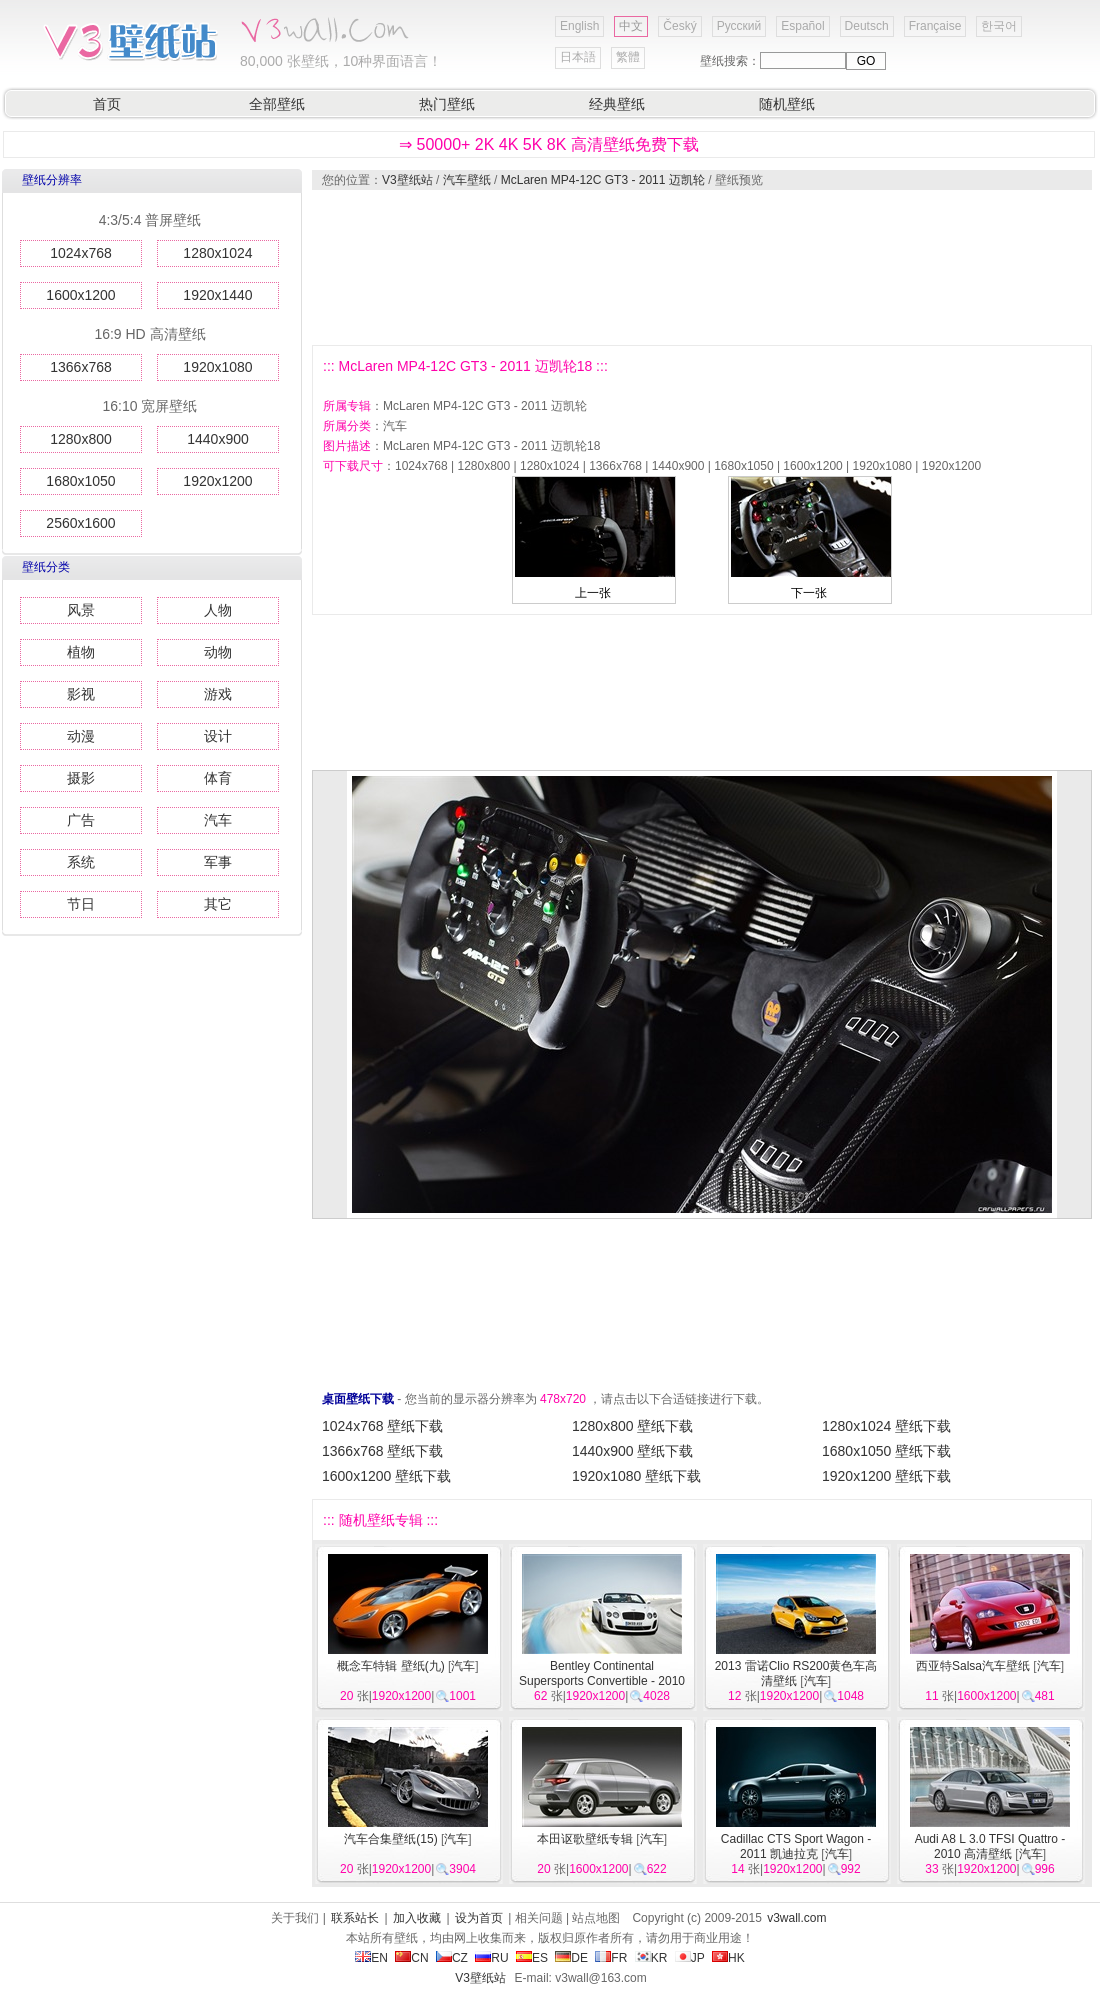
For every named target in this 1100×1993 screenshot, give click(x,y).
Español (802, 26)
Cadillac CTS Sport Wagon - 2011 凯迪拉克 (796, 1846)
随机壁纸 (787, 104)
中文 (631, 26)
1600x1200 (80, 295)
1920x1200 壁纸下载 (886, 1476)
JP (690, 1958)
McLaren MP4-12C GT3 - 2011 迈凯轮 (603, 180)
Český (679, 26)
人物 (218, 610)
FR (611, 1958)
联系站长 (355, 1918)
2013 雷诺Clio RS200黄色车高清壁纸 (796, 1673)
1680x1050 (80, 481)
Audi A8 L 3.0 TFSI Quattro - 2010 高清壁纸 (990, 1846)
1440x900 (218, 439)
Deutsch (867, 26)
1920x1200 (217, 481)
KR (651, 1958)
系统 (81, 862)
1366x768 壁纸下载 (382, 1451)
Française (935, 26)
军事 (218, 862)
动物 (218, 652)
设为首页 (479, 1918)
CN (411, 1958)
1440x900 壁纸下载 (632, 1451)
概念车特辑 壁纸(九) (390, 1666)
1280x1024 (217, 253)
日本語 (578, 57)
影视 (81, 694)
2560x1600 (80, 523)
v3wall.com (796, 1918)
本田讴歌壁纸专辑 (585, 1839)
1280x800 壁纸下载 (632, 1426)
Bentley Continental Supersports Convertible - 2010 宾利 (602, 1681)
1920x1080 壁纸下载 (636, 1476)
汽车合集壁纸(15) (390, 1839)
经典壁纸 (617, 104)
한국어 (999, 26)
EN (371, 1958)
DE (571, 1958)
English (579, 26)
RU (491, 1958)
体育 (218, 778)
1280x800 (81, 439)
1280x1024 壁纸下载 (886, 1426)
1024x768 (81, 253)
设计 (218, 736)
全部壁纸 (277, 104)
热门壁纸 (447, 104)
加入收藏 (417, 1918)
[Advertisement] (407, 267)
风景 (81, 610)
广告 (81, 820)
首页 (107, 104)
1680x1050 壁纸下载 (886, 1451)
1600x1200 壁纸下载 (386, 1476)
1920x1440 (217, 295)
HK (728, 1958)
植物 (81, 652)
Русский (739, 26)
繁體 (628, 57)
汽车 (218, 820)
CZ (452, 1958)
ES (532, 1958)
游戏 (218, 694)
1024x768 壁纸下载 (382, 1426)
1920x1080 (217, 367)
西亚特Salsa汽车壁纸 (973, 1666)
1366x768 (81, 367)
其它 (218, 904)
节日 (81, 904)
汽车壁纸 (467, 180)
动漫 (81, 736)
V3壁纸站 (407, 180)
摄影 (81, 778)
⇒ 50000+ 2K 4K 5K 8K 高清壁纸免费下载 (549, 144)
